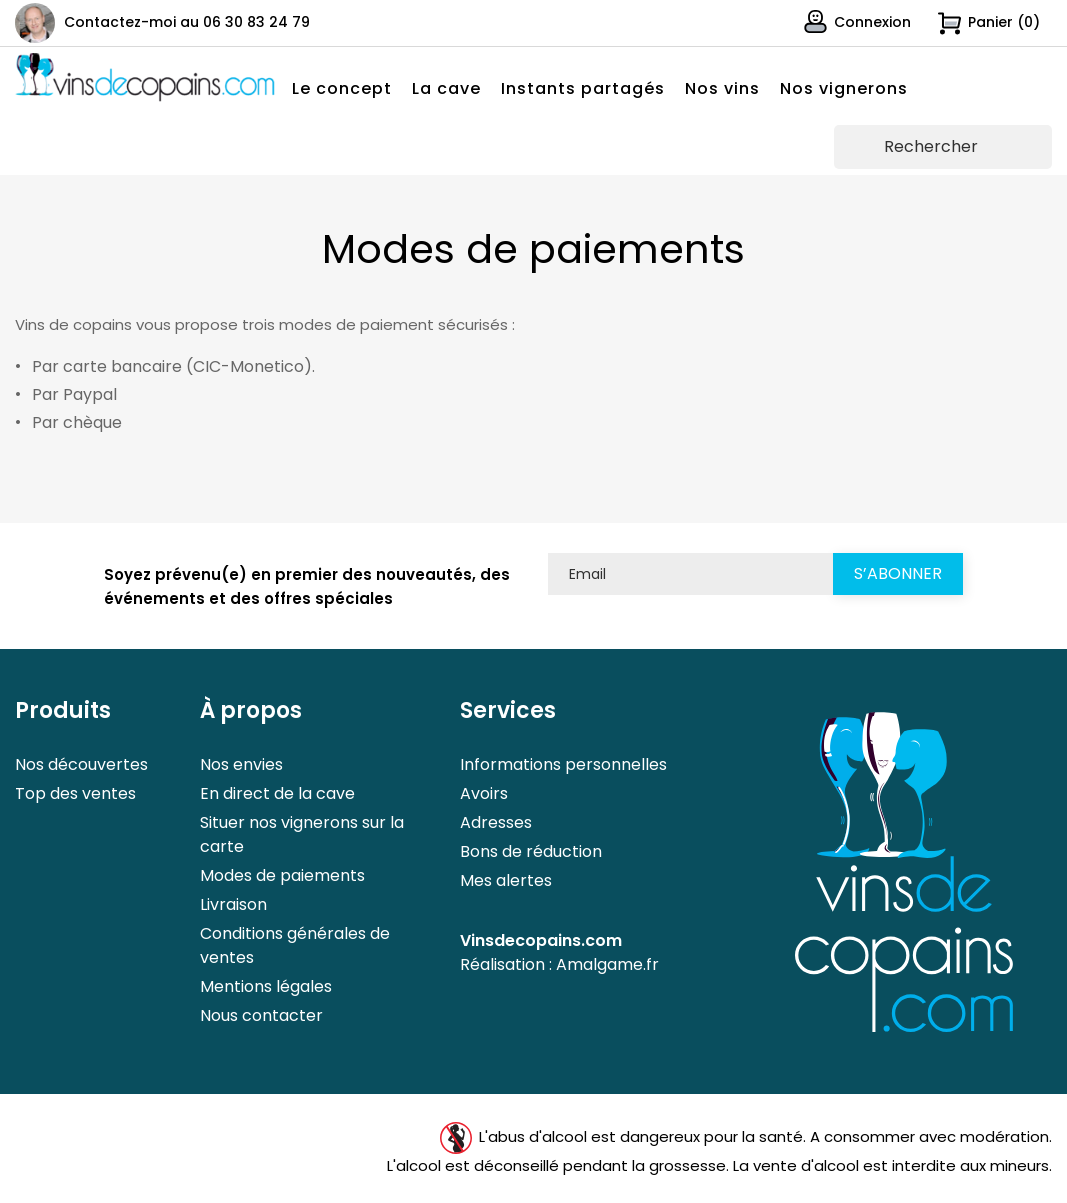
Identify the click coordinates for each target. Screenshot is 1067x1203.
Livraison (233, 904)
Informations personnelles (563, 764)
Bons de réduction (531, 851)
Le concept (342, 88)
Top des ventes (75, 793)
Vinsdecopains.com (541, 940)
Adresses (496, 822)
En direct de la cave (277, 793)
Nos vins (722, 88)
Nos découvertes (81, 764)
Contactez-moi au (187, 22)
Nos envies (241, 764)
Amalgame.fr (607, 964)
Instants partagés (583, 88)
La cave (446, 88)
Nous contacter (261, 1015)
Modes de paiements (282, 875)
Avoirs (484, 793)
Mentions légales (266, 986)
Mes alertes (506, 880)
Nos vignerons (844, 88)
